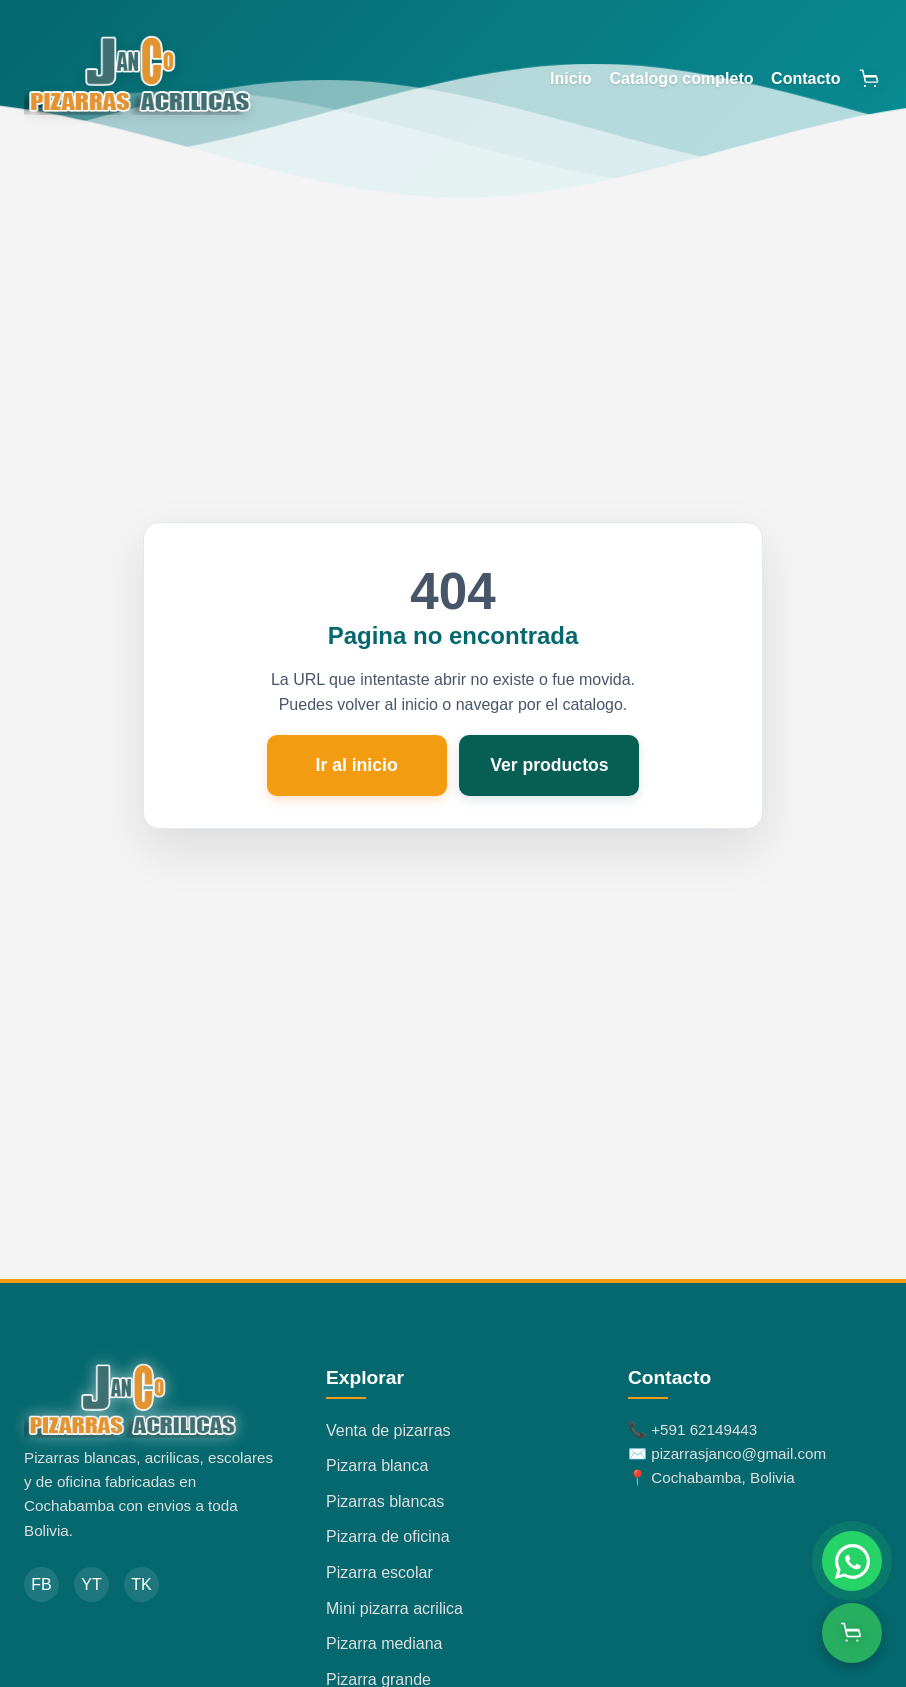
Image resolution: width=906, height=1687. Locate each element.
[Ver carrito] (852, 1633)
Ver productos (549, 765)
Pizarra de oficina (388, 1536)
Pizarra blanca (377, 1465)
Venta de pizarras (388, 1430)
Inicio (571, 78)
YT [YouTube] (91, 1584)
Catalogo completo (681, 78)
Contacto (805, 78)
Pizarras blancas (385, 1501)
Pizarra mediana (384, 1643)
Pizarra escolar (379, 1572)
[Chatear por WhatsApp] (852, 1561)
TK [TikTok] (141, 1584)
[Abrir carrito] (870, 79)
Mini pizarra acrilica (394, 1608)
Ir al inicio (357, 765)
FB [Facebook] (41, 1584)
